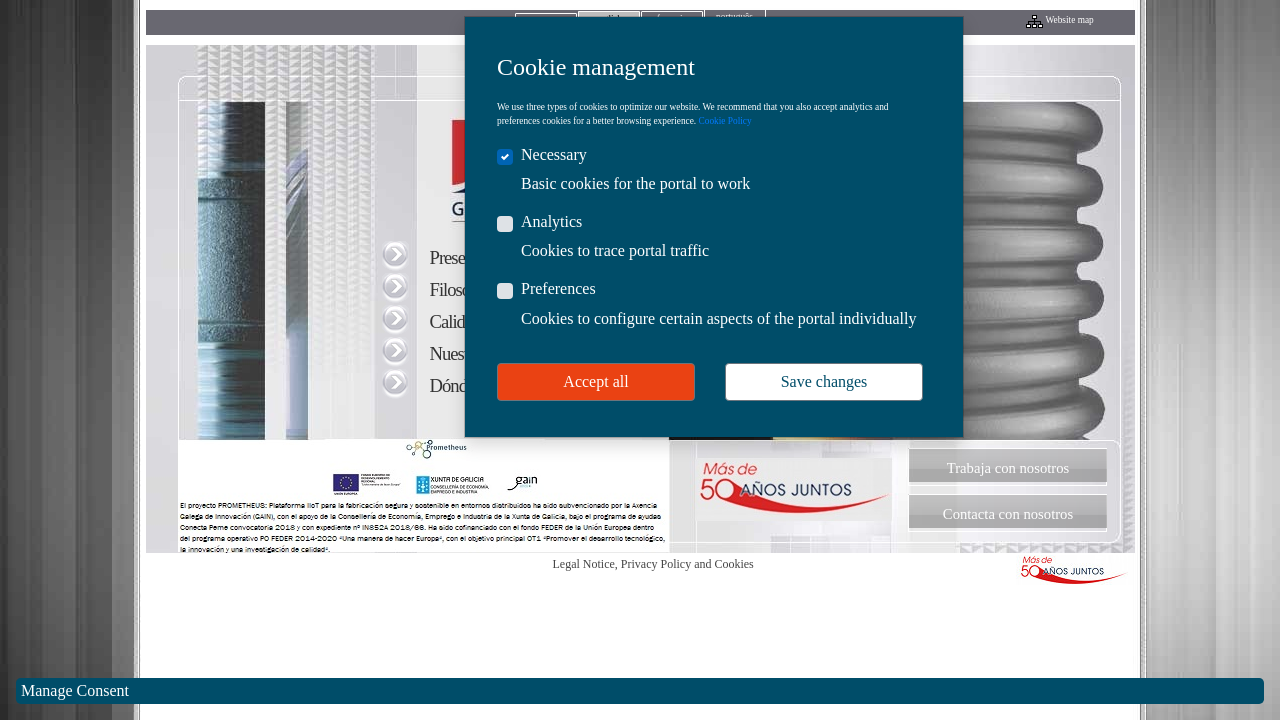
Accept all (595, 381)
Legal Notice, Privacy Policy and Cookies (653, 564)
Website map (1070, 20)
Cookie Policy (725, 121)
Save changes (824, 381)
